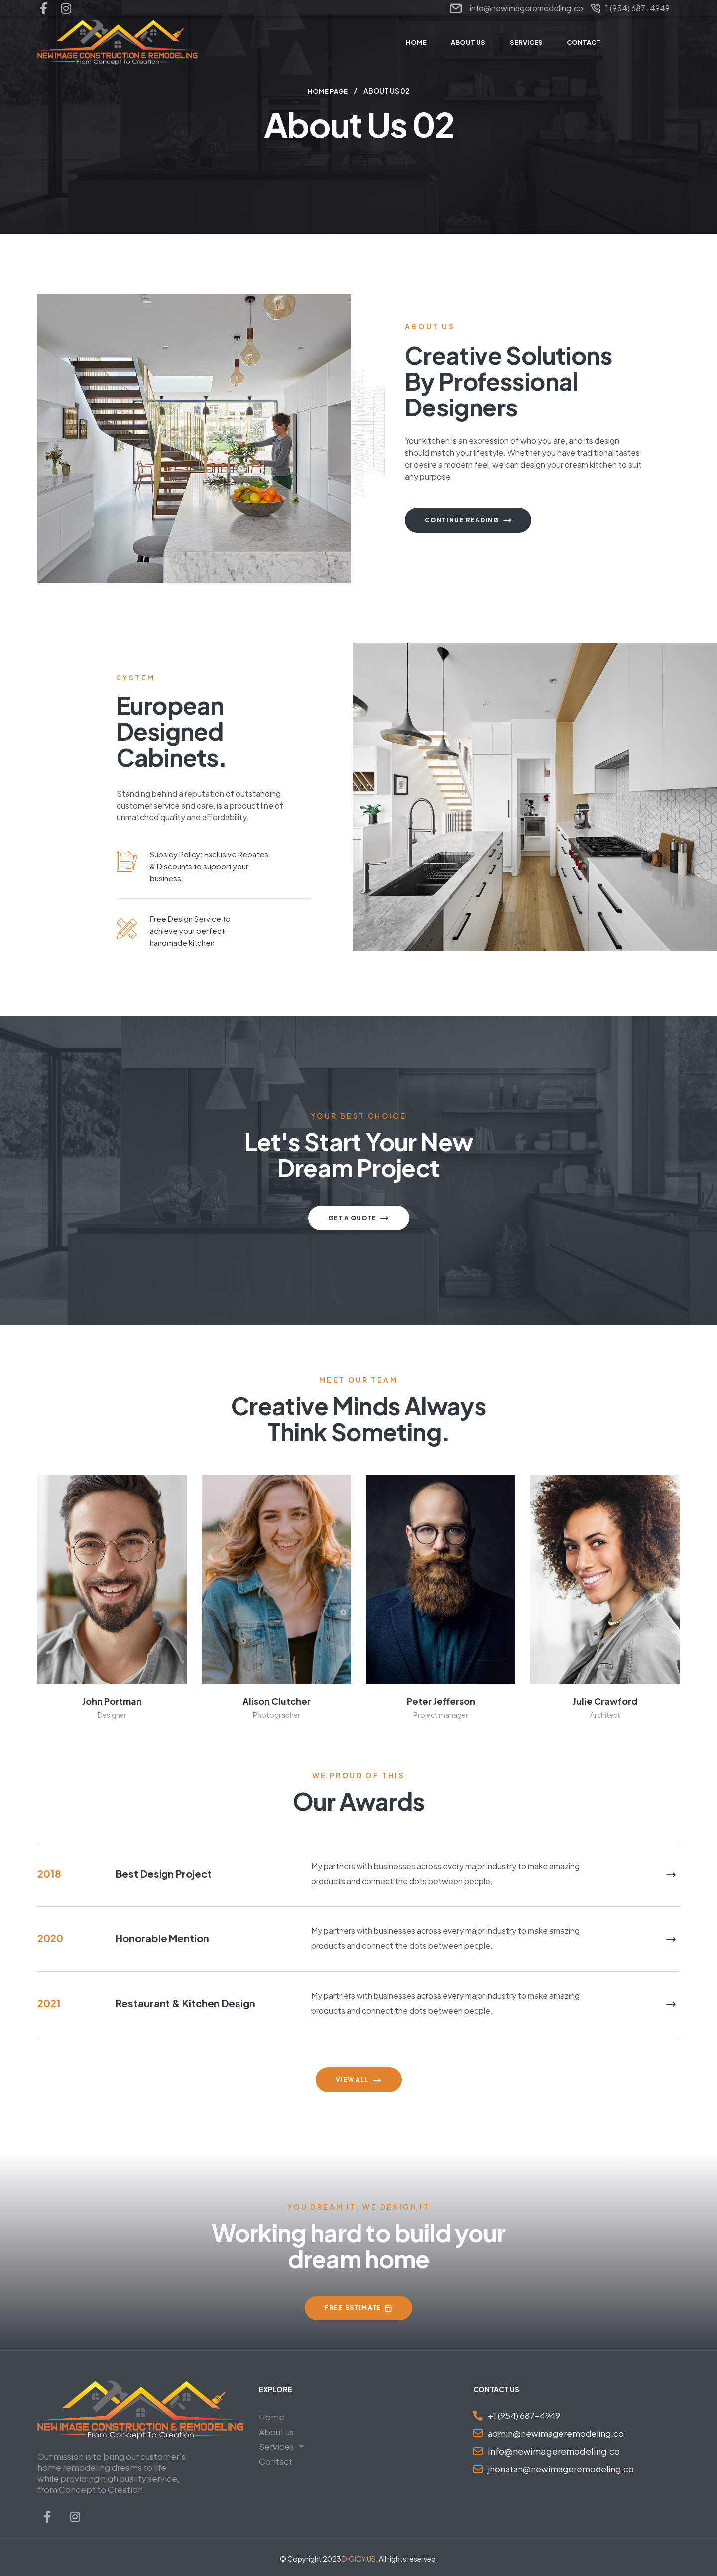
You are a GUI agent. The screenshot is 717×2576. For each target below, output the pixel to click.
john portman (112, 1700)
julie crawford (605, 1700)
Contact (275, 2460)
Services (284, 2446)
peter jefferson (441, 1700)
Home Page (328, 90)
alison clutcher (276, 1700)
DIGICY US (359, 2558)
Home (271, 2416)
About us (276, 2431)
